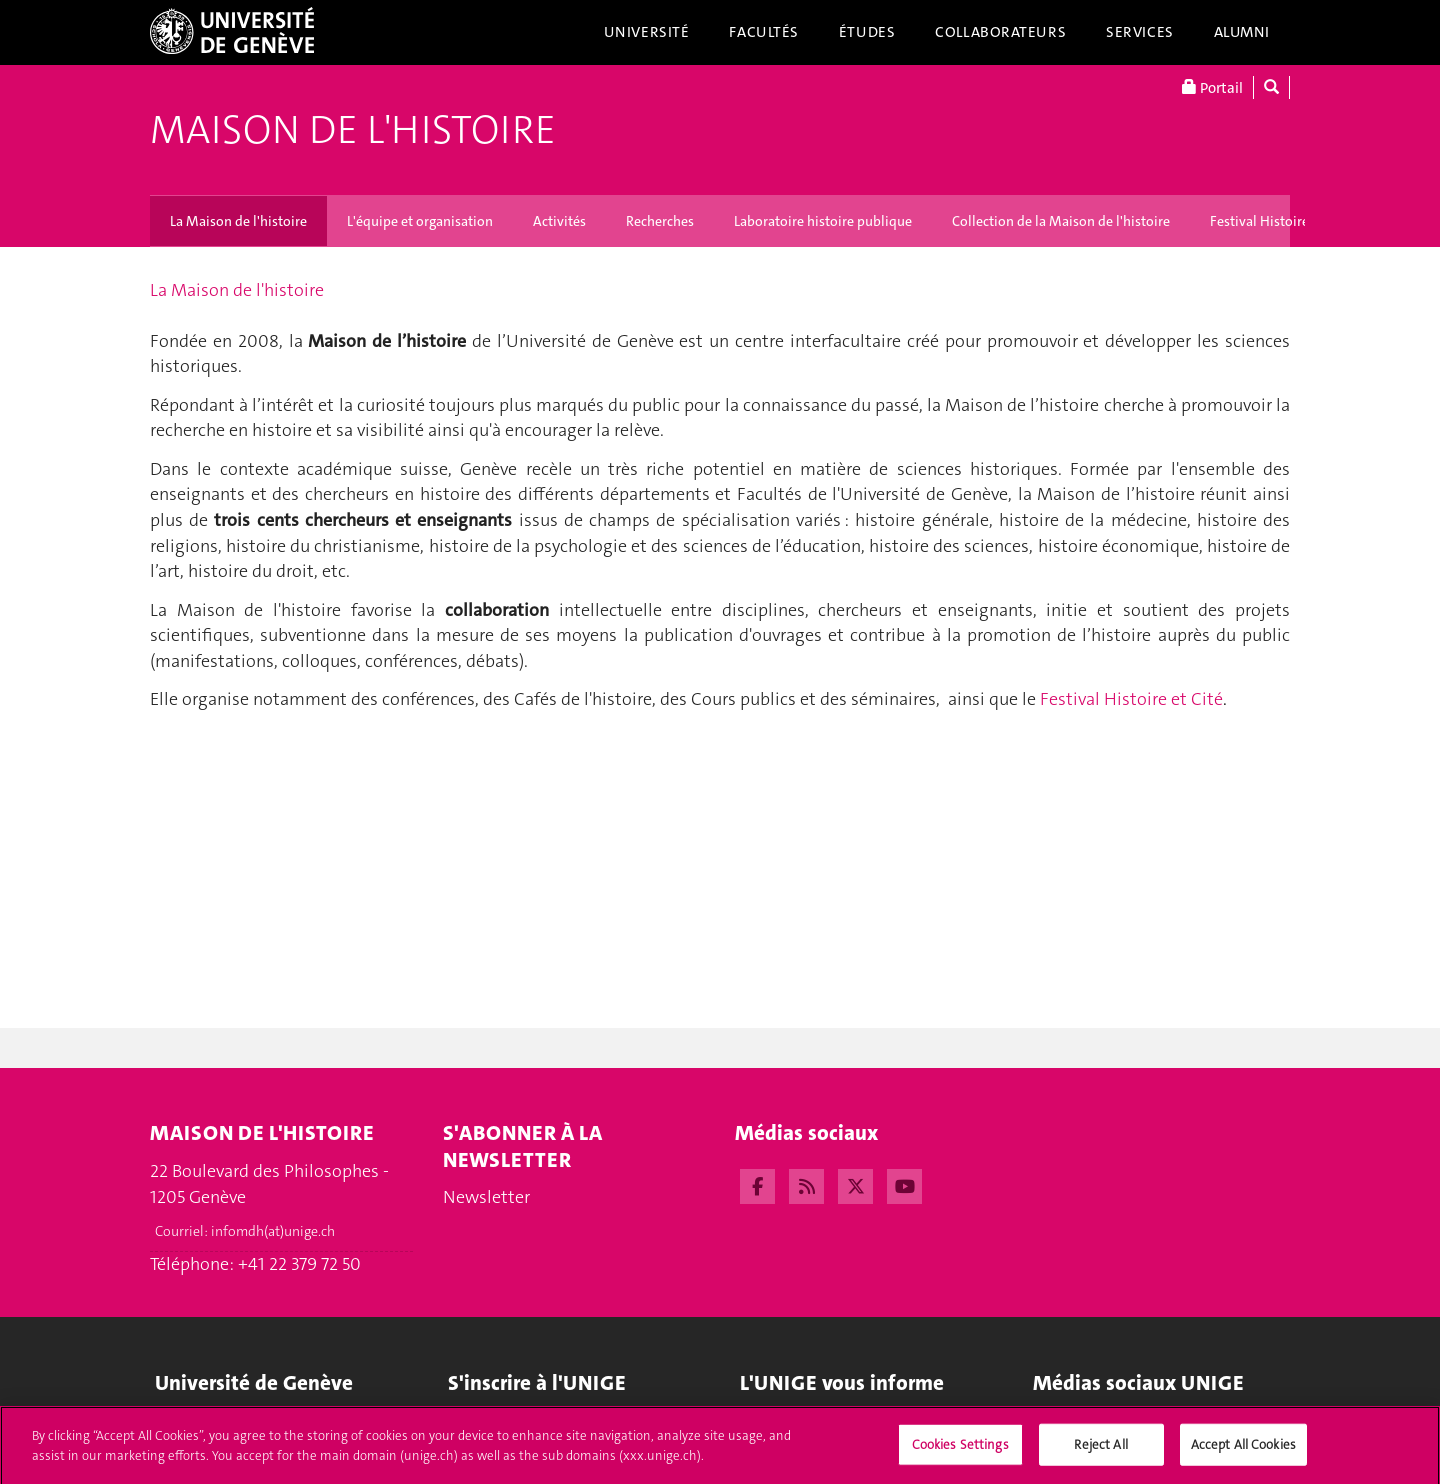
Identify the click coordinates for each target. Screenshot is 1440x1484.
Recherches (660, 221)
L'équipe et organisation (420, 221)
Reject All (1100, 1450)
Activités (559, 221)
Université (647, 32)
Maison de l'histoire (353, 130)
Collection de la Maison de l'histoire (1061, 221)
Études (867, 32)
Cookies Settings (960, 1450)
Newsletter (486, 1198)
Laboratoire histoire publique (823, 221)
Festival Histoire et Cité (1280, 221)
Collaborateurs (1000, 32)
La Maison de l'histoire (238, 221)
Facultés (764, 32)
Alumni (1242, 32)
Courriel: (245, 1231)
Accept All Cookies (1243, 1450)
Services (1140, 32)
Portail (1212, 87)
